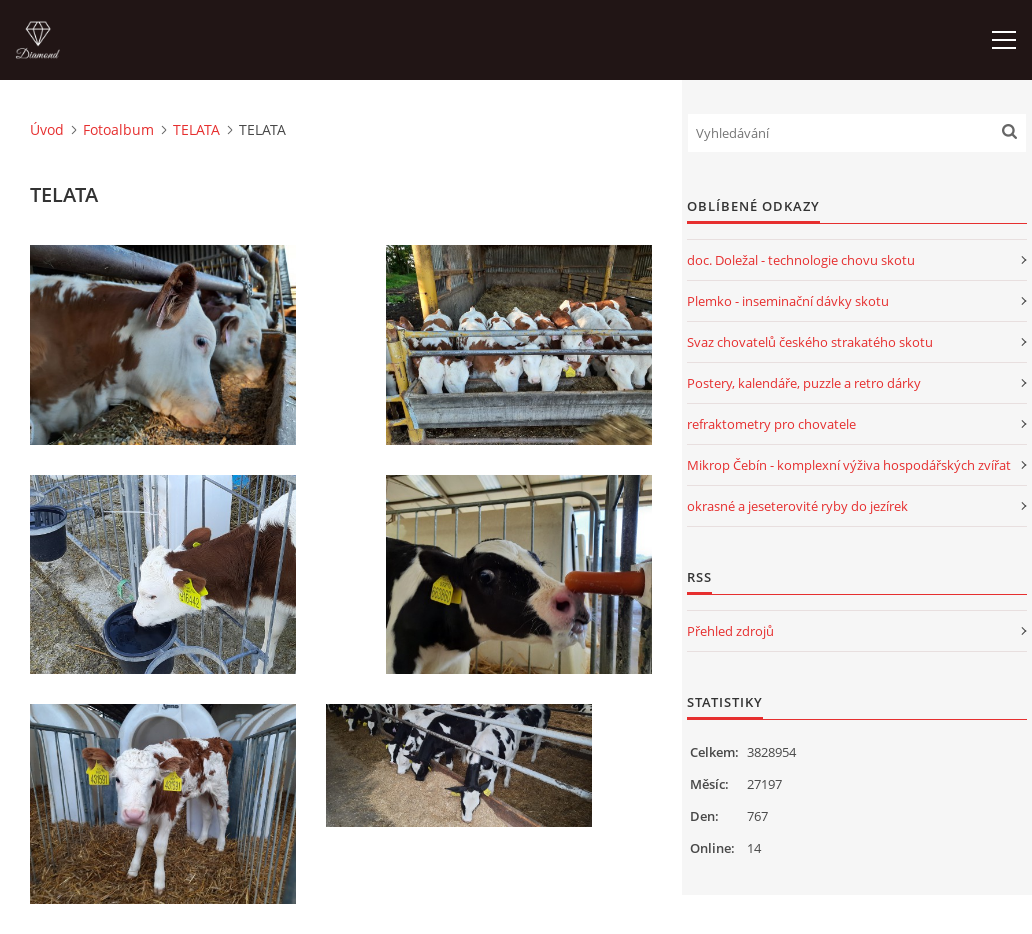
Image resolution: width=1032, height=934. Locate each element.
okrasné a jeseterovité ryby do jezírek (797, 506)
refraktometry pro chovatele (771, 424)
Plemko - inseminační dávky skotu (788, 301)
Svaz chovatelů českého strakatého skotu (810, 342)
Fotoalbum (118, 129)
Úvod (47, 129)
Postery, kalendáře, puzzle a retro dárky (804, 383)
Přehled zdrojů (730, 631)
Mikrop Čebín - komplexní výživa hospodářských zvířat (849, 465)
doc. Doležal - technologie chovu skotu (801, 260)
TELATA (196, 129)
